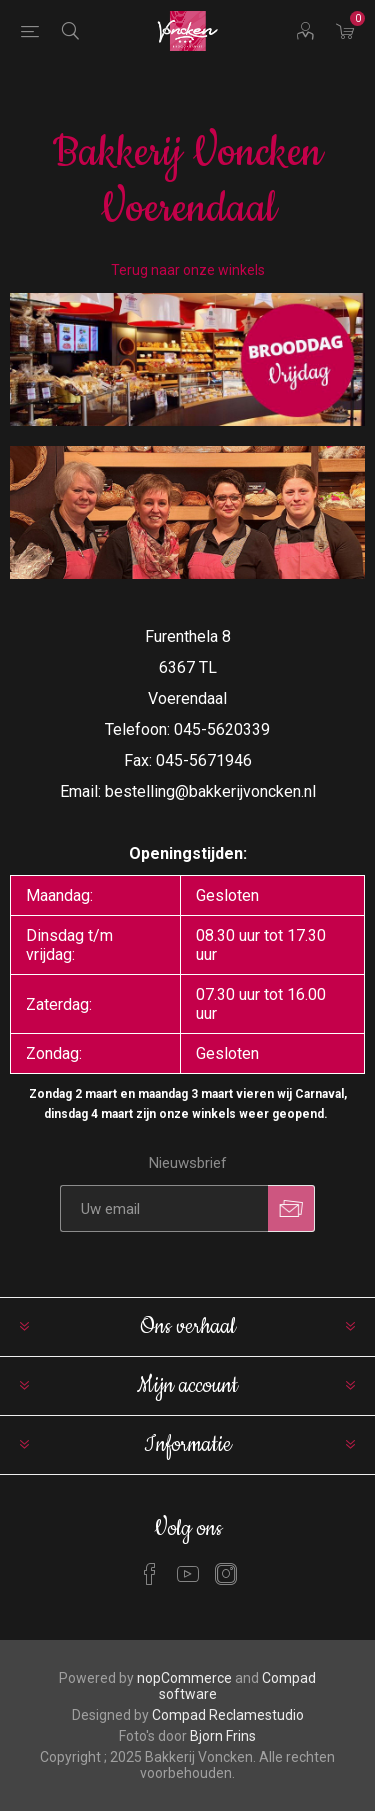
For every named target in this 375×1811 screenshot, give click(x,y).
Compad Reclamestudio (228, 1715)
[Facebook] (150, 1574)
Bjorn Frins (223, 1736)
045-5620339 (222, 729)
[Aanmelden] (164, 1208)
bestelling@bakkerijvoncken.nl (210, 791)
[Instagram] (226, 1574)
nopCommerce (184, 1678)
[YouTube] (188, 1574)
